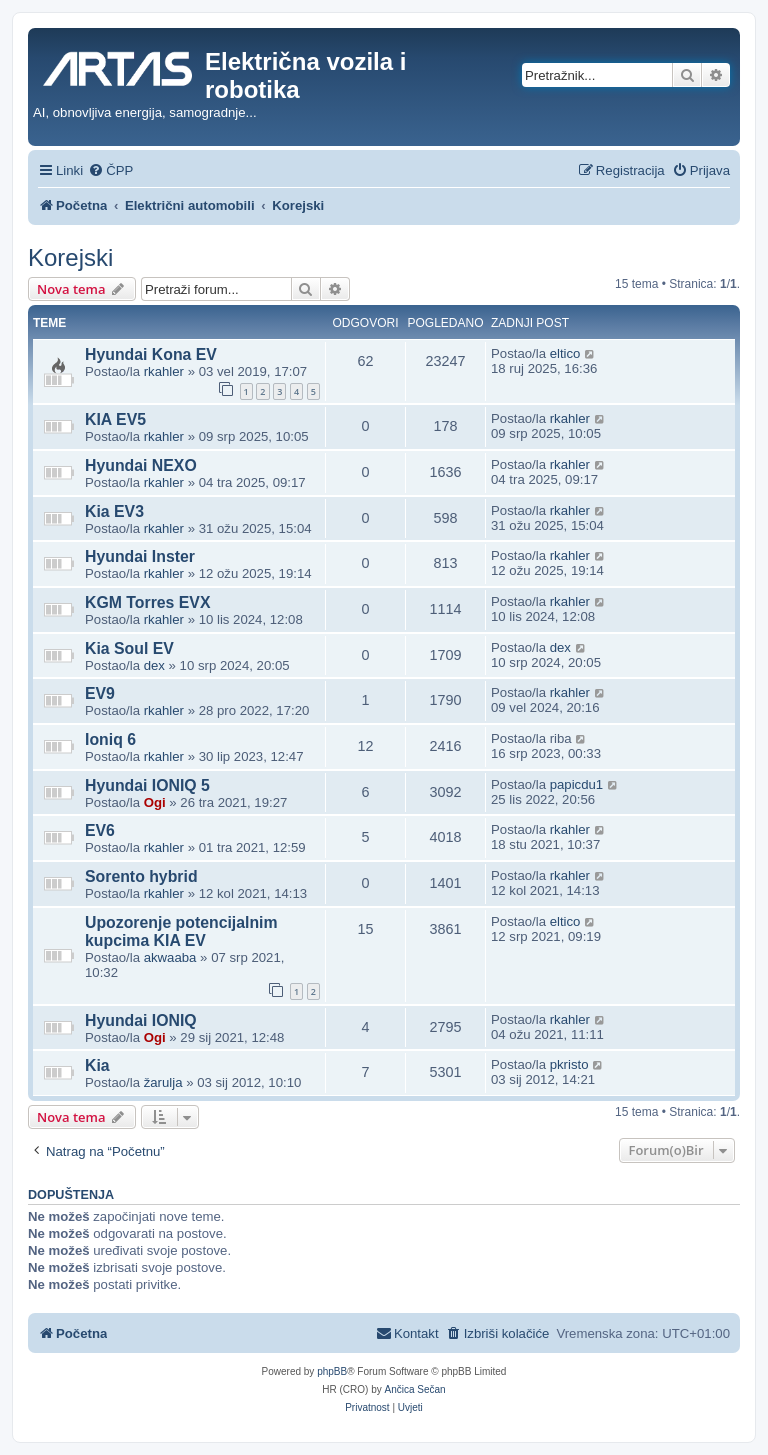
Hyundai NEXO (141, 465)
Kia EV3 (114, 511)
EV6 (100, 830)
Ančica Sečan (415, 1389)
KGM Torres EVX (147, 602)
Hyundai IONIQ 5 (147, 785)
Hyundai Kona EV (151, 354)
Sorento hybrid (141, 876)
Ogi (155, 802)
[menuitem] (110, 170)
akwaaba (170, 957)
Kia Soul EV (129, 648)
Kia (97, 1065)
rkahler (164, 371)
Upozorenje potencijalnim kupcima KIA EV (181, 931)
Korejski (70, 257)
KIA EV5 (115, 419)
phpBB (332, 1371)
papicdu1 (577, 784)
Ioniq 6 (110, 739)
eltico (565, 353)
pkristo (569, 1064)
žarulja (163, 1082)
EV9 (100, 693)
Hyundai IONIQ (141, 1020)
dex (154, 665)
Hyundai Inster (140, 556)
